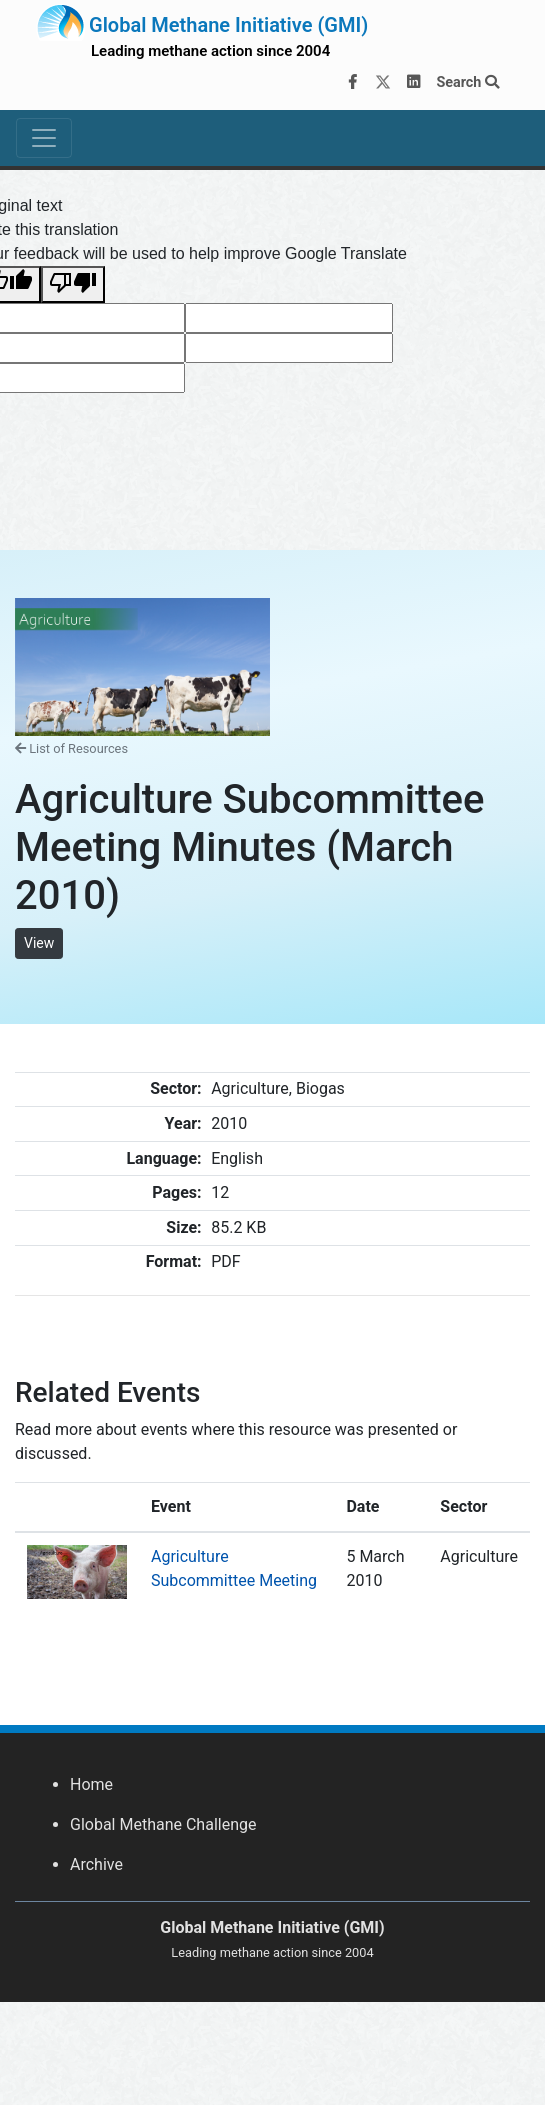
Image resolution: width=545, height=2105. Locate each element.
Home (91, 1784)
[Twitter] (383, 83)
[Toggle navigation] (44, 138)
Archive (96, 1864)
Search (467, 82)
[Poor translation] (73, 284)
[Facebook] (353, 83)
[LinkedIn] (414, 83)
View (39, 943)
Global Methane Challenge (163, 1824)
